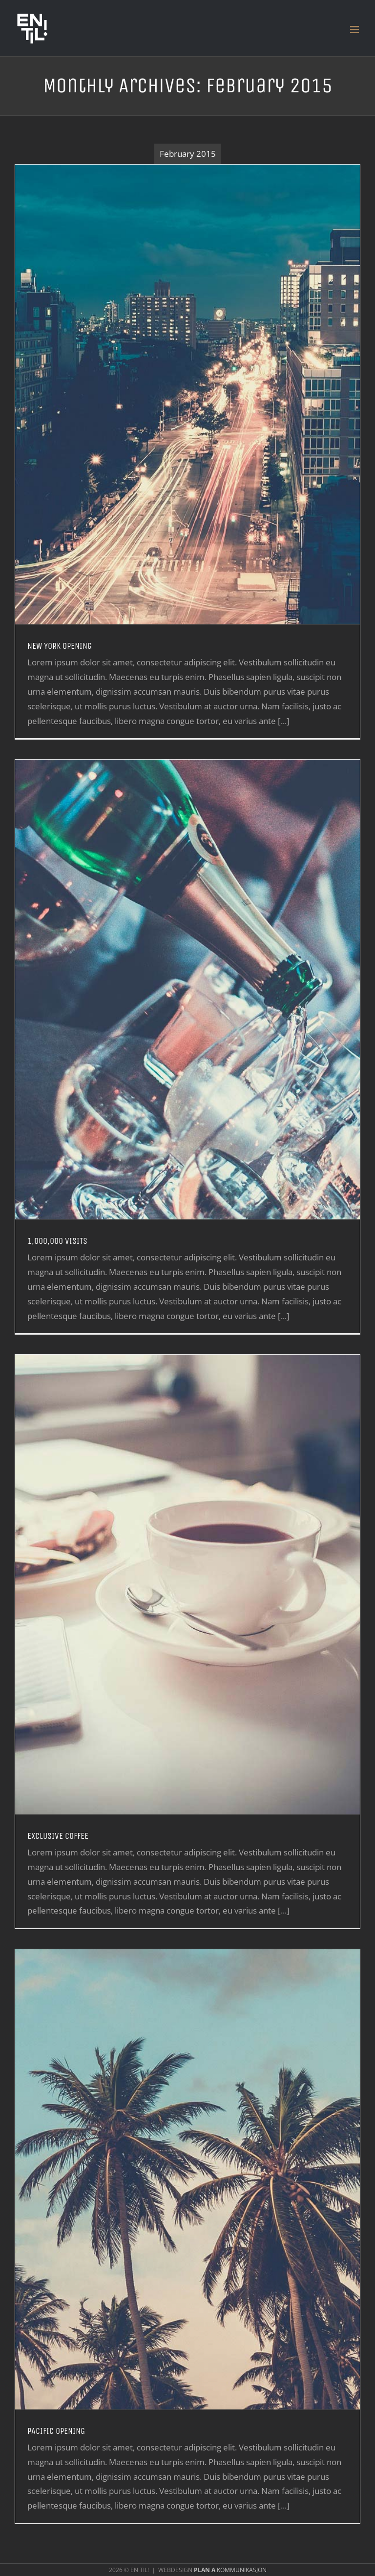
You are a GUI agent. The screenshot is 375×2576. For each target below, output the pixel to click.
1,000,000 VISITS (57, 1240)
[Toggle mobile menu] (355, 29)
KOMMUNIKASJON (230, 2570)
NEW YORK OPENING (59, 645)
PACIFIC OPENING (56, 2431)
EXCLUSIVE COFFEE (57, 1836)
